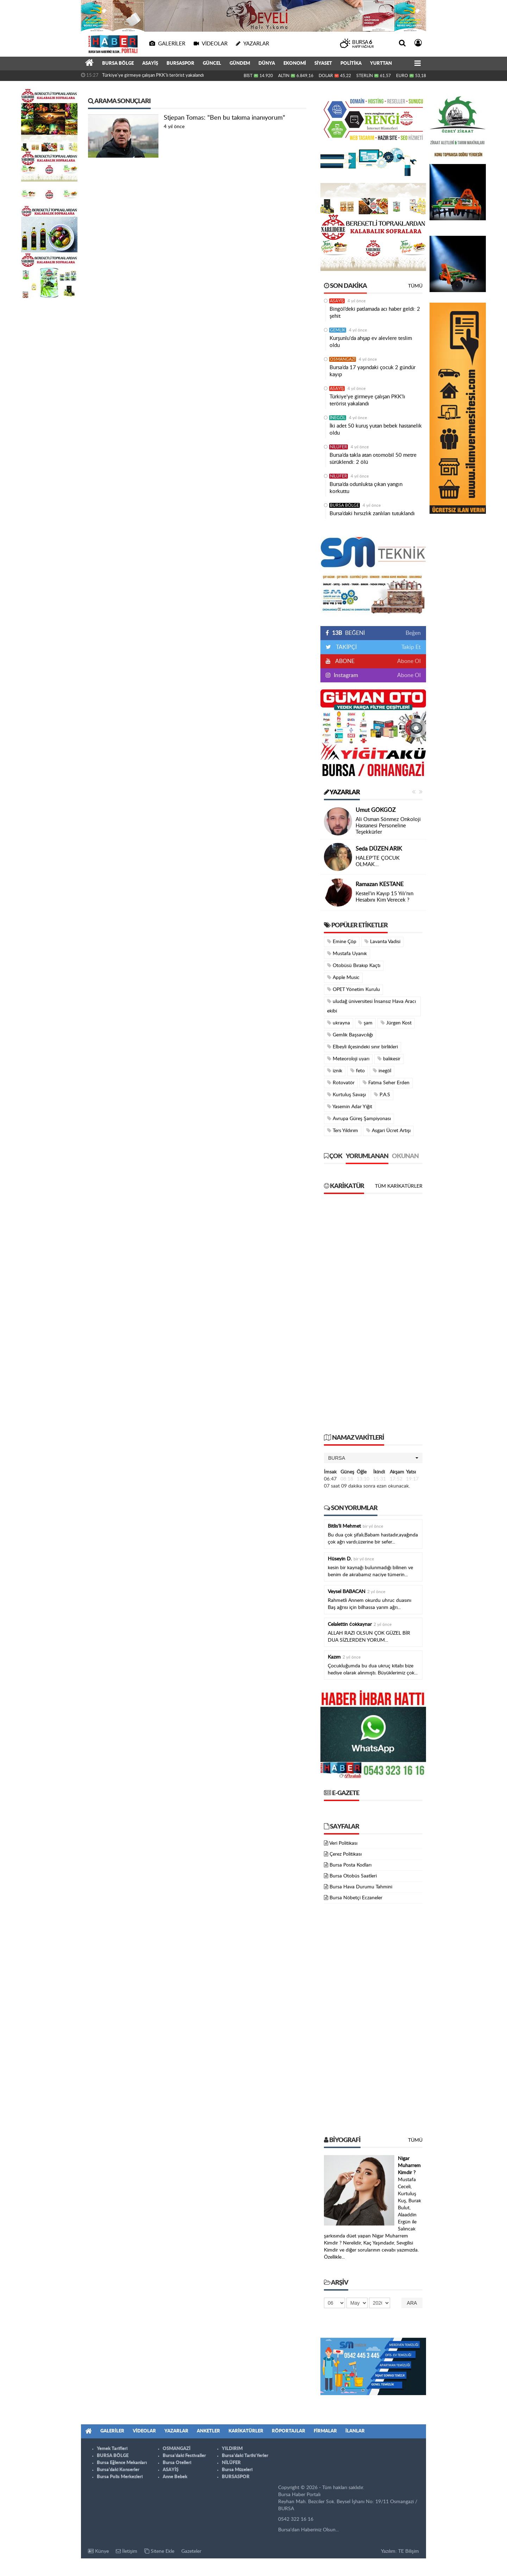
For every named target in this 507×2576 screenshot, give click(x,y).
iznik (334, 1070)
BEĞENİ (348, 633)
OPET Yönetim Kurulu (353, 989)
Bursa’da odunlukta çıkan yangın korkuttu (366, 488)
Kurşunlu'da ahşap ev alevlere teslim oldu (371, 342)
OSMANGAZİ (342, 359)
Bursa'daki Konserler (118, 2470)
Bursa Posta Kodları (350, 1865)
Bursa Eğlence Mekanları (122, 2463)
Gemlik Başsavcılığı (350, 1034)
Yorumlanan (367, 1156)
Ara (412, 2303)
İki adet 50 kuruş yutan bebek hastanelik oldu (376, 429)
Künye (98, 2551)
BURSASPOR (180, 63)
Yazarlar (342, 792)
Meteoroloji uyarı (348, 1058)
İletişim (126, 2551)
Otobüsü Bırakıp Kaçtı (353, 965)
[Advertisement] (373, 1317)
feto (357, 1070)
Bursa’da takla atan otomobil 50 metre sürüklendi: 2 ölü (373, 459)
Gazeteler (191, 2551)
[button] (373, 1458)
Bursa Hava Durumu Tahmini (361, 1886)
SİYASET (323, 63)
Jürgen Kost (396, 1022)
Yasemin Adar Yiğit (349, 1106)
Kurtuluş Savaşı (346, 1094)
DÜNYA (266, 63)
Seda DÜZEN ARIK (379, 849)
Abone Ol (409, 661)
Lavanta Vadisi (382, 941)
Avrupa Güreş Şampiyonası (359, 1118)
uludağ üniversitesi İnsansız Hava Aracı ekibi (371, 1006)
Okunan (405, 1156)
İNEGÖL (337, 418)
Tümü (415, 286)
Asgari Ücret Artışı (388, 1130)
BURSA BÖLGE (118, 63)
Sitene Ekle (159, 2551)
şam (365, 1022)
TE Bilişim (408, 2551)
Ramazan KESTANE (379, 884)
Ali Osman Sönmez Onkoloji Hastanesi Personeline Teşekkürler (388, 826)
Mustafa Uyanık (347, 953)
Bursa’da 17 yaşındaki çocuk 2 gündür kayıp (372, 371)
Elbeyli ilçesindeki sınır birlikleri (362, 1046)
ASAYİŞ (150, 63)
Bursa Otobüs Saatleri (353, 1876)
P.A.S (382, 1094)
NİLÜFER (338, 447)
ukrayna (338, 1022)
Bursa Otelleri (177, 2463)
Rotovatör (341, 1082)
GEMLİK (337, 330)
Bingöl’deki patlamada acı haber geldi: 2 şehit (375, 313)
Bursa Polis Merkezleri (120, 2477)
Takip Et (411, 647)
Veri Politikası (343, 1843)
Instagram (345, 675)
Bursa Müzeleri (237, 2470)
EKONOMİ (294, 63)
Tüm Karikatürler (399, 1186)
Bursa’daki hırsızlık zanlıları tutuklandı (372, 513)
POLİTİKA (351, 63)
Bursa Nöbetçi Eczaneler (356, 1897)
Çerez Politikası (346, 1854)
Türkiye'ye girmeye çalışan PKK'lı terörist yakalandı (153, 75)
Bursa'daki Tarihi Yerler (245, 2456)
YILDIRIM (232, 2448)
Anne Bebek (175, 2477)
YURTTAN (381, 63)
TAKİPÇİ (345, 647)
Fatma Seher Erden (386, 1082)
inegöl (382, 1070)
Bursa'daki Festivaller (184, 2456)
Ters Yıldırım (342, 1130)
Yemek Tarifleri (112, 2448)
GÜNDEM (240, 63)
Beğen (413, 633)
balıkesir (388, 1058)
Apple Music (343, 977)
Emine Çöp (341, 941)
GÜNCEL (212, 63)
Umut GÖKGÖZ (376, 810)
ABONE (344, 661)
